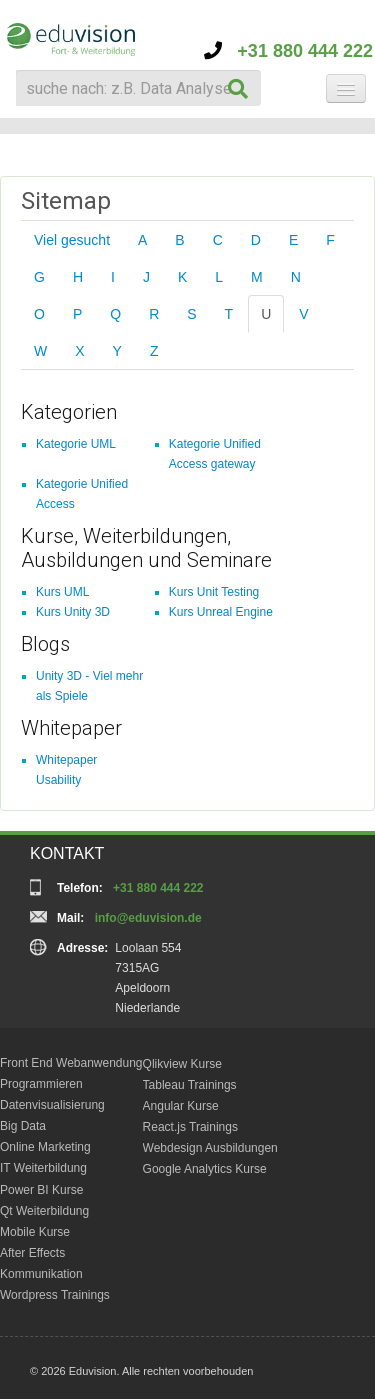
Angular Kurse (181, 1106)
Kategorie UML (76, 444)
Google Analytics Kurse (205, 1169)
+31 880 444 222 (288, 51)
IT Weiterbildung (43, 1168)
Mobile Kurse (35, 1232)
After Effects (32, 1253)
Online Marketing (45, 1147)
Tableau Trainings (190, 1085)
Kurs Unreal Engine (221, 612)
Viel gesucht (72, 240)
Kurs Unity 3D (73, 612)
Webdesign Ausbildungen (210, 1148)
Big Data (23, 1126)
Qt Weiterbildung (44, 1211)
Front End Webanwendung (71, 1063)
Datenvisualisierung (52, 1105)
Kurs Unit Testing (214, 592)
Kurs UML (62, 592)
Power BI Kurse (41, 1190)
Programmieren (41, 1084)
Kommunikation (41, 1274)
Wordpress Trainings (55, 1295)
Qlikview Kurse (182, 1064)
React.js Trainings (190, 1127)
